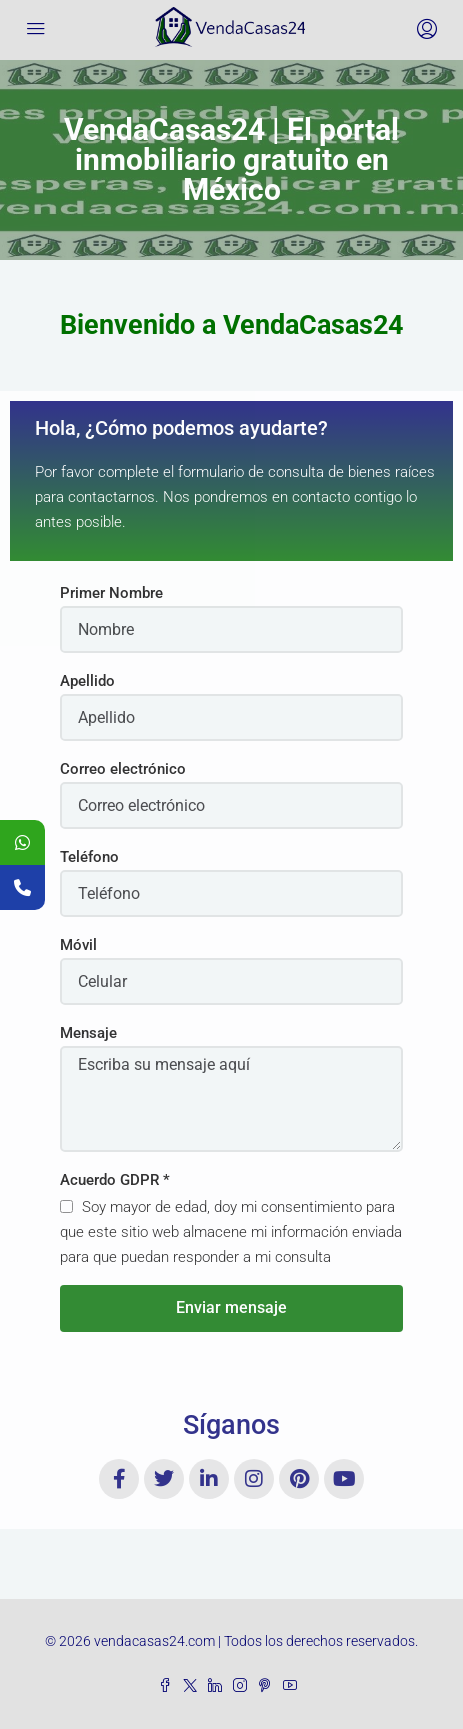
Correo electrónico (123, 769)
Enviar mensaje (231, 1307)
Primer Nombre (111, 593)
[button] (231, 325)
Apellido (87, 681)
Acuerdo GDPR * (115, 1180)
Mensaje (88, 1033)
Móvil (78, 945)
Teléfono (89, 857)
